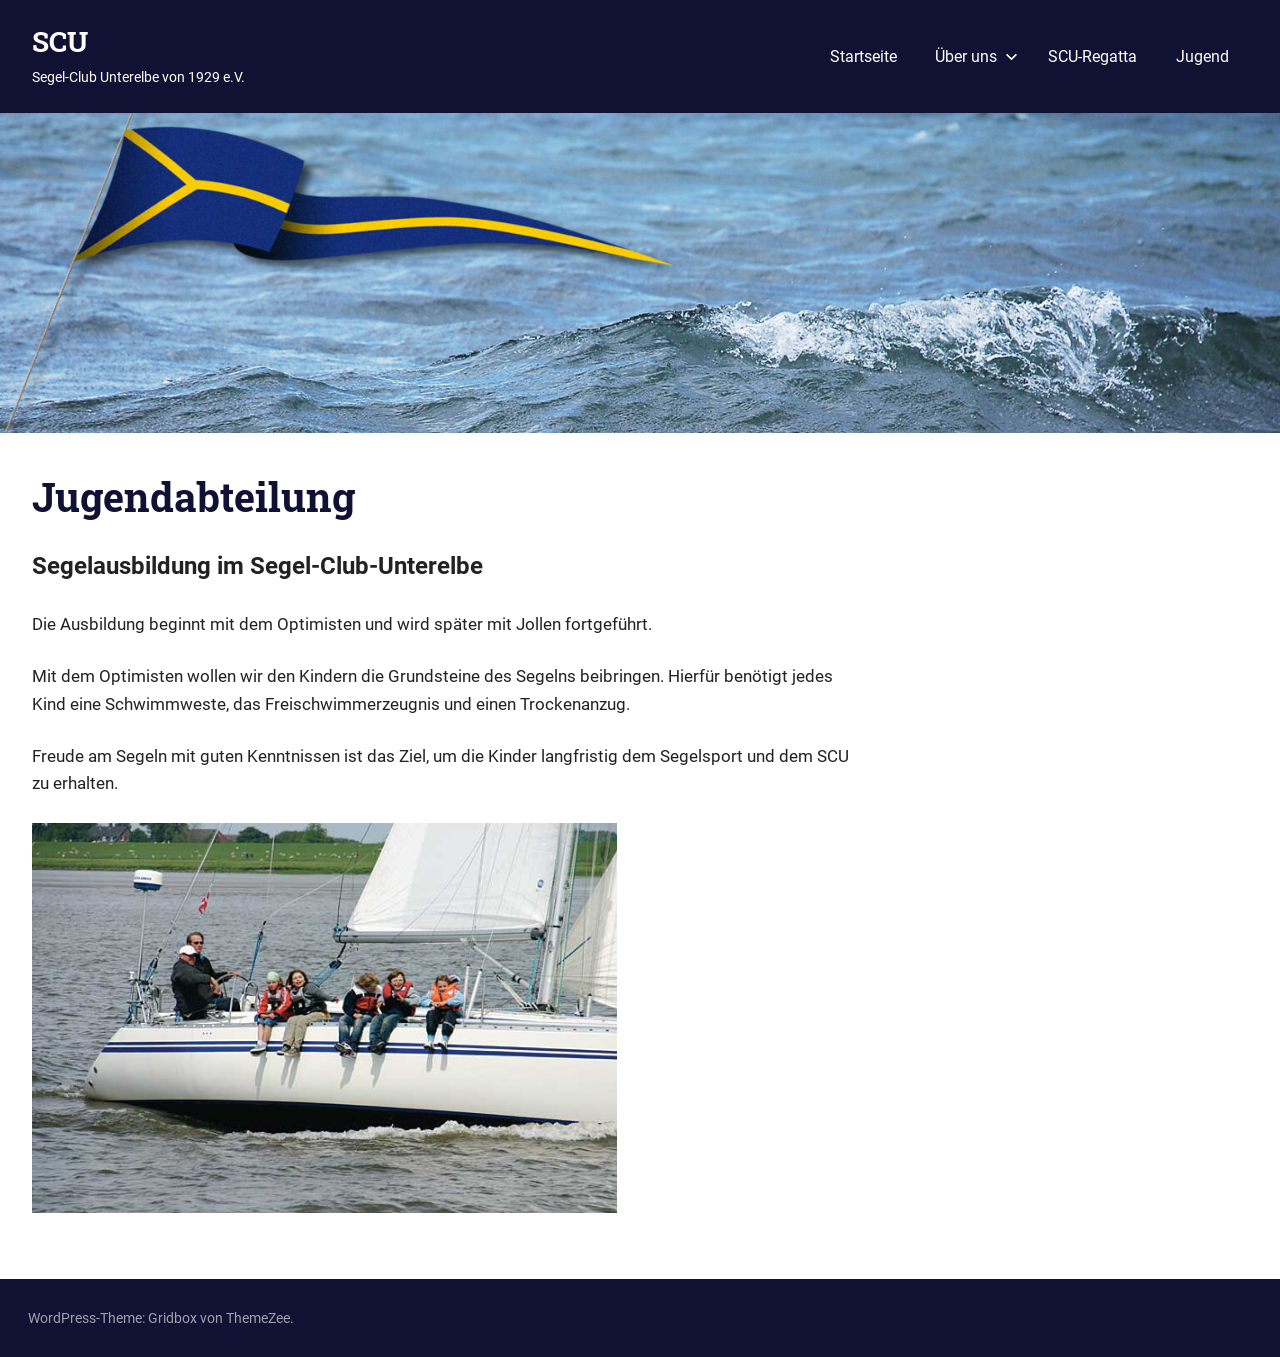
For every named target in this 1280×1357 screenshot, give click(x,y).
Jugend (1202, 56)
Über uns (976, 56)
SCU (60, 41)
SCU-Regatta (1092, 56)
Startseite (863, 56)
